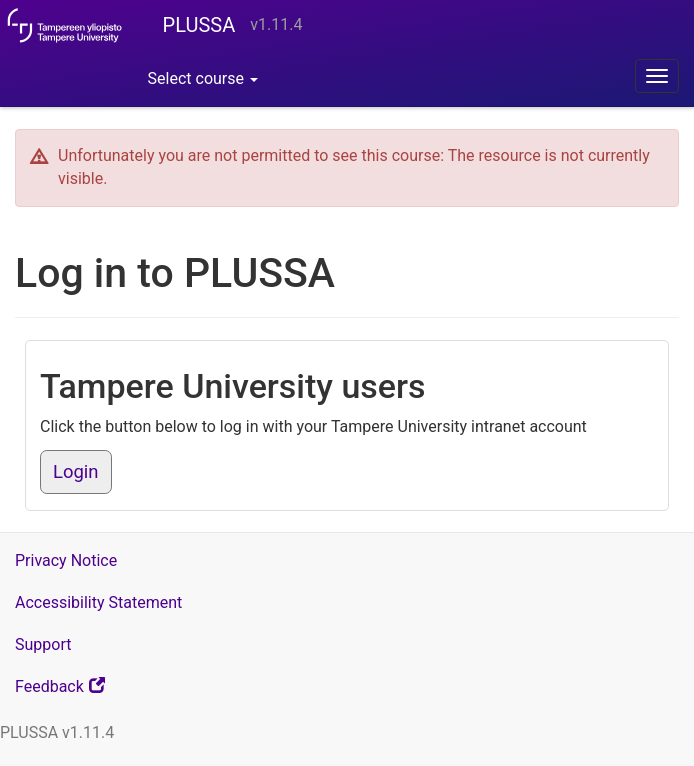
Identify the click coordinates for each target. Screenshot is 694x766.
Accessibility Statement (98, 602)
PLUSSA (199, 25)
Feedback (85, 691)
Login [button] (76, 472)
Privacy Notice (66, 560)
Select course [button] (203, 78)
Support (43, 644)
